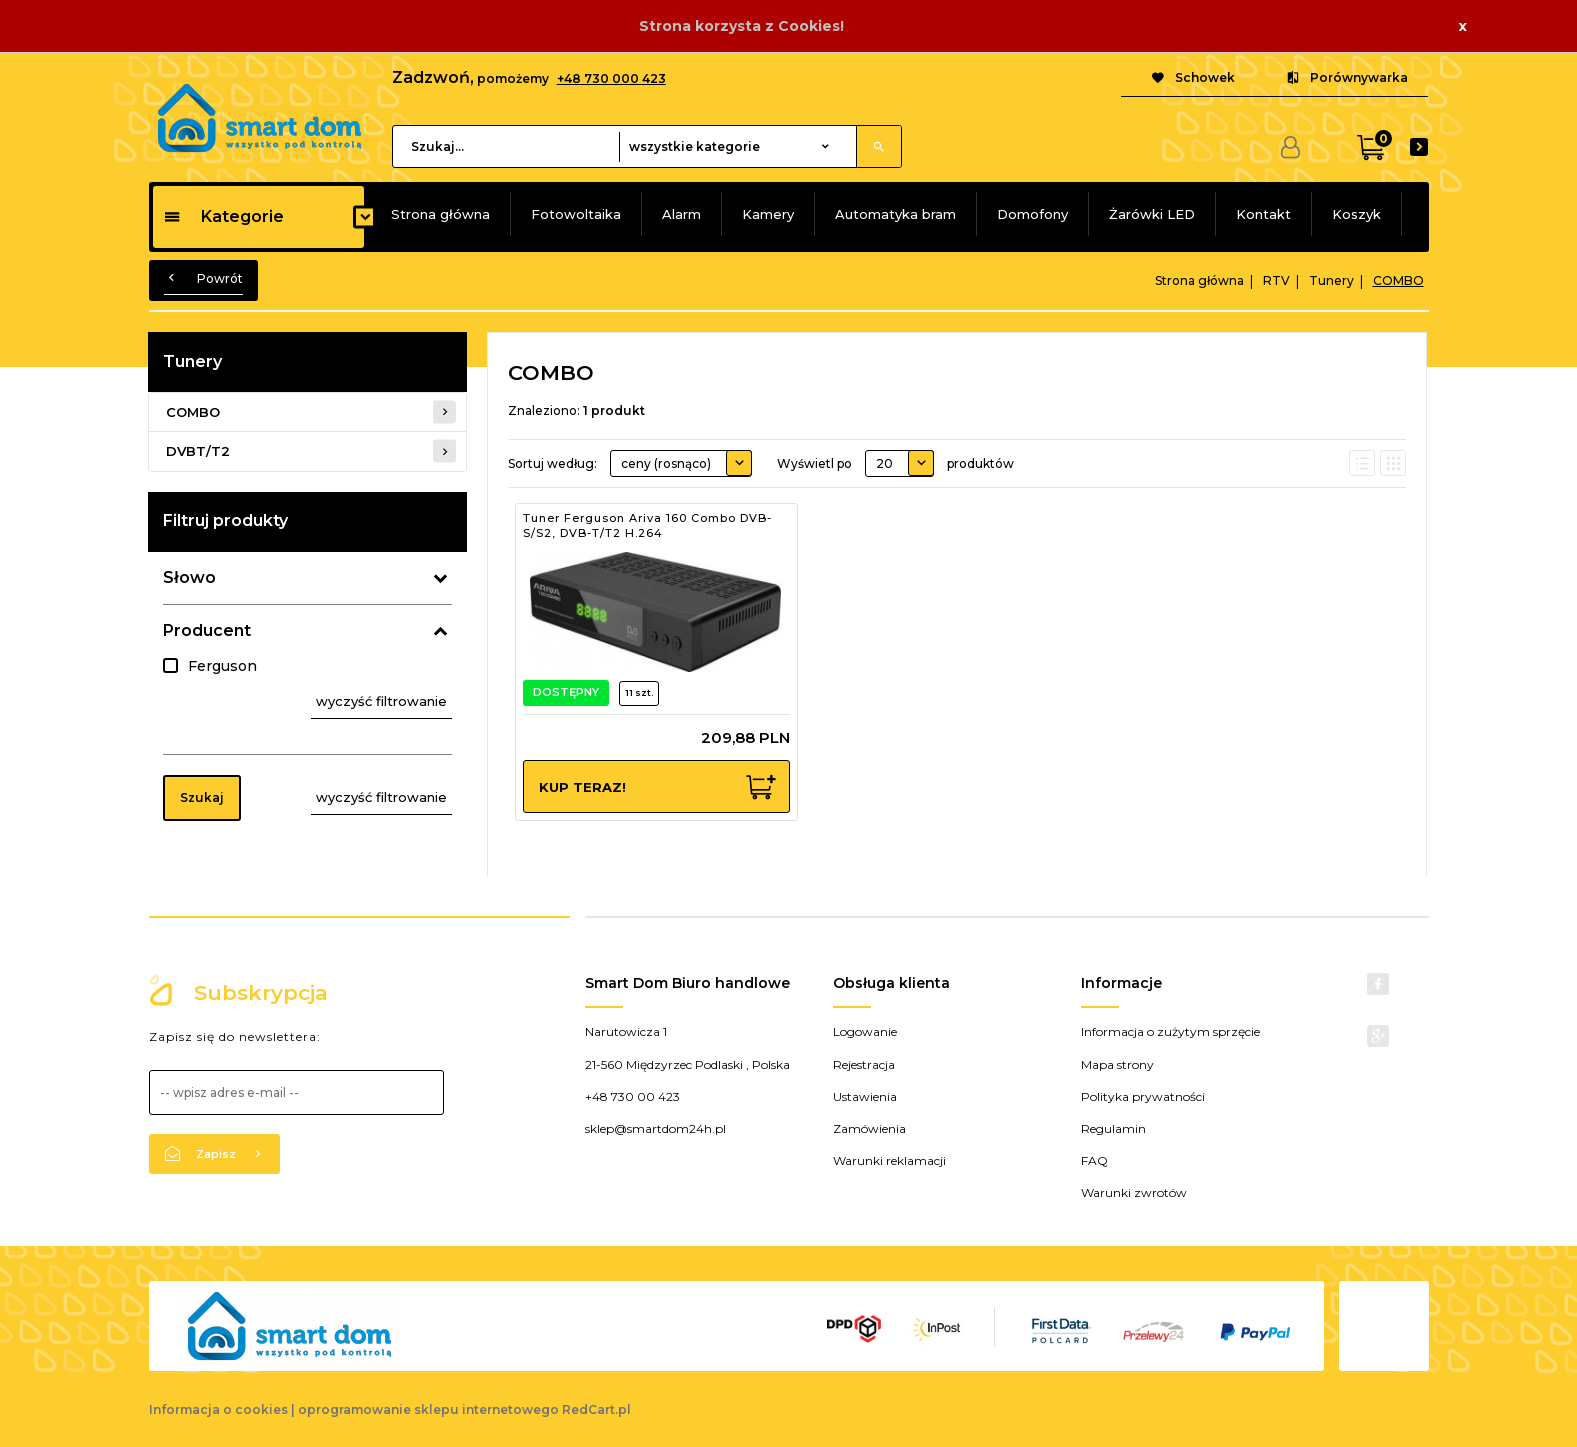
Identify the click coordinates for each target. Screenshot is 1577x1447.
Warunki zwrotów (1134, 1192)
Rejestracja (864, 1064)
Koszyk (1356, 214)
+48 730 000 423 (611, 78)
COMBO (193, 412)
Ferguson (222, 666)
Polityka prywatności (1143, 1096)
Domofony (1032, 214)
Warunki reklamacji (889, 1160)
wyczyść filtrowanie (381, 701)
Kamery (768, 214)
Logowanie (865, 1031)
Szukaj (202, 797)
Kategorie (223, 216)
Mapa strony (1117, 1064)
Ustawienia (865, 1096)
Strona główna (440, 214)
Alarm (681, 214)
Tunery (192, 361)
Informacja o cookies (218, 1409)
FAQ (1094, 1160)
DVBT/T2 (198, 451)
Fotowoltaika (576, 214)
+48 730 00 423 (632, 1096)
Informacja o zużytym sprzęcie (1170, 1031)
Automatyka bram (895, 214)
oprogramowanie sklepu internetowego (428, 1409)
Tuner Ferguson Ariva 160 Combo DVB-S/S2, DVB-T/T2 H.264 (647, 526)
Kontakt (1263, 214)
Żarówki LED (1152, 214)
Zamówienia (869, 1128)
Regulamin (1113, 1128)
